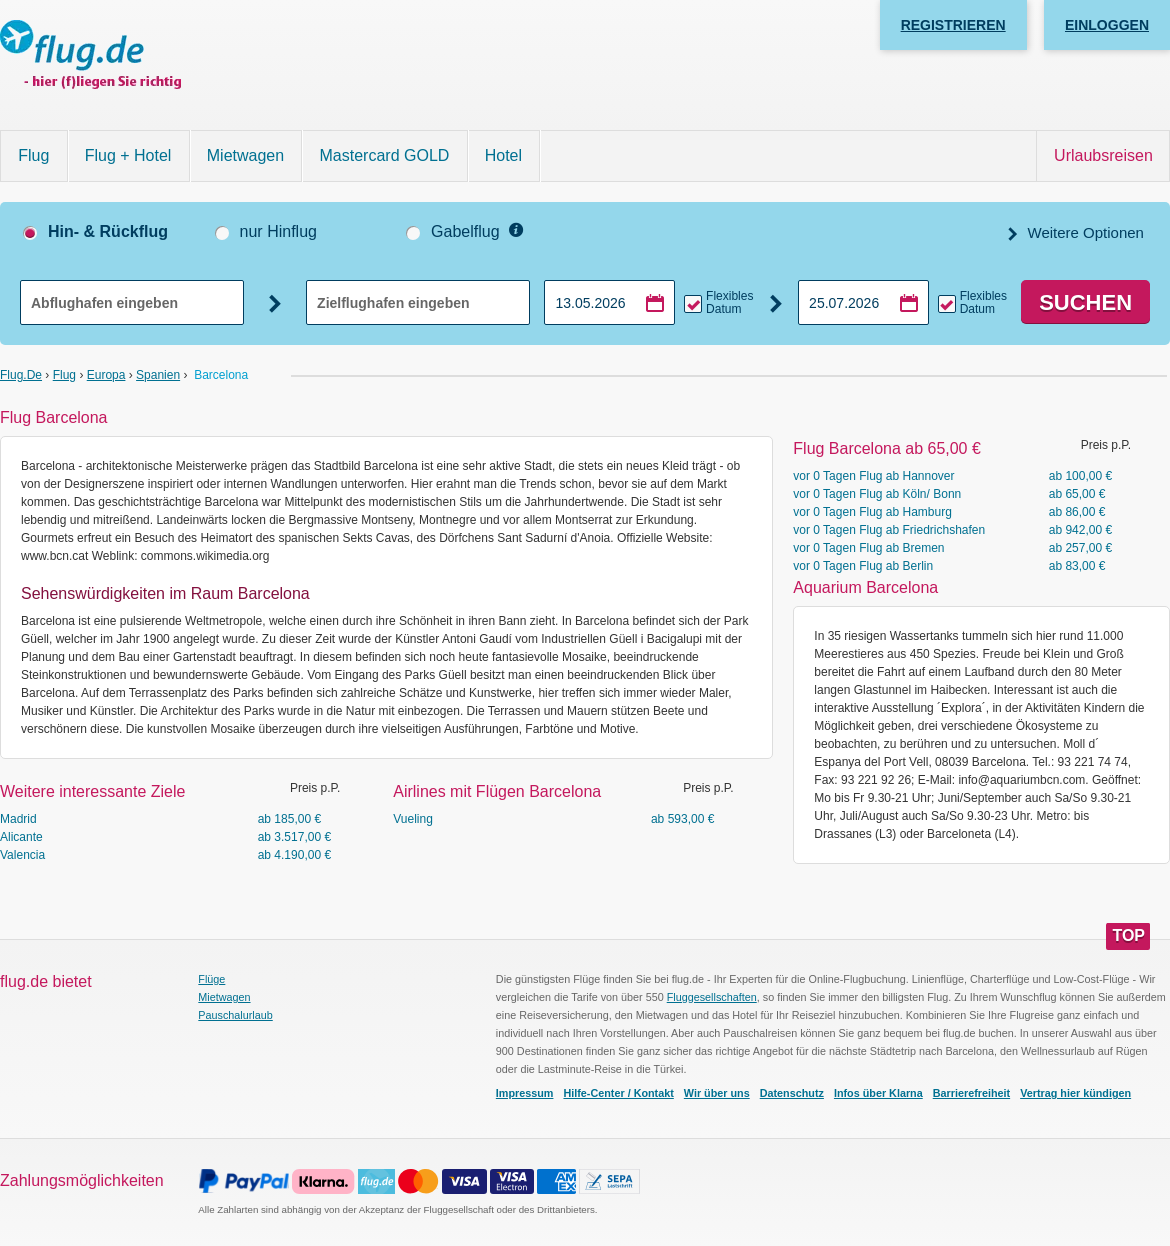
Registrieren (953, 25)
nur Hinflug (278, 231)
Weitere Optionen (1083, 232)
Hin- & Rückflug (108, 231)
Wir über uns (717, 1093)
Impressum (525, 1093)
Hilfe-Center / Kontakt (618, 1093)
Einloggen (1107, 25)
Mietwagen (245, 155)
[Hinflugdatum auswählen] (609, 302)
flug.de (21, 375)
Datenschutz (792, 1093)
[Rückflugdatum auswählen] (863, 302)
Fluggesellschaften (712, 997)
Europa (106, 375)
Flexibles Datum (729, 303)
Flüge (211, 979)
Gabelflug (465, 231)
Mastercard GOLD (385, 155)
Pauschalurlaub (235, 1015)
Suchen (1085, 302)
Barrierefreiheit (971, 1093)
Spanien (158, 375)
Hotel (503, 155)
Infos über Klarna (878, 1093)
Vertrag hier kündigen (1075, 1093)
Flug (33, 155)
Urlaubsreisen (1103, 155)
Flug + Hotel (128, 155)
